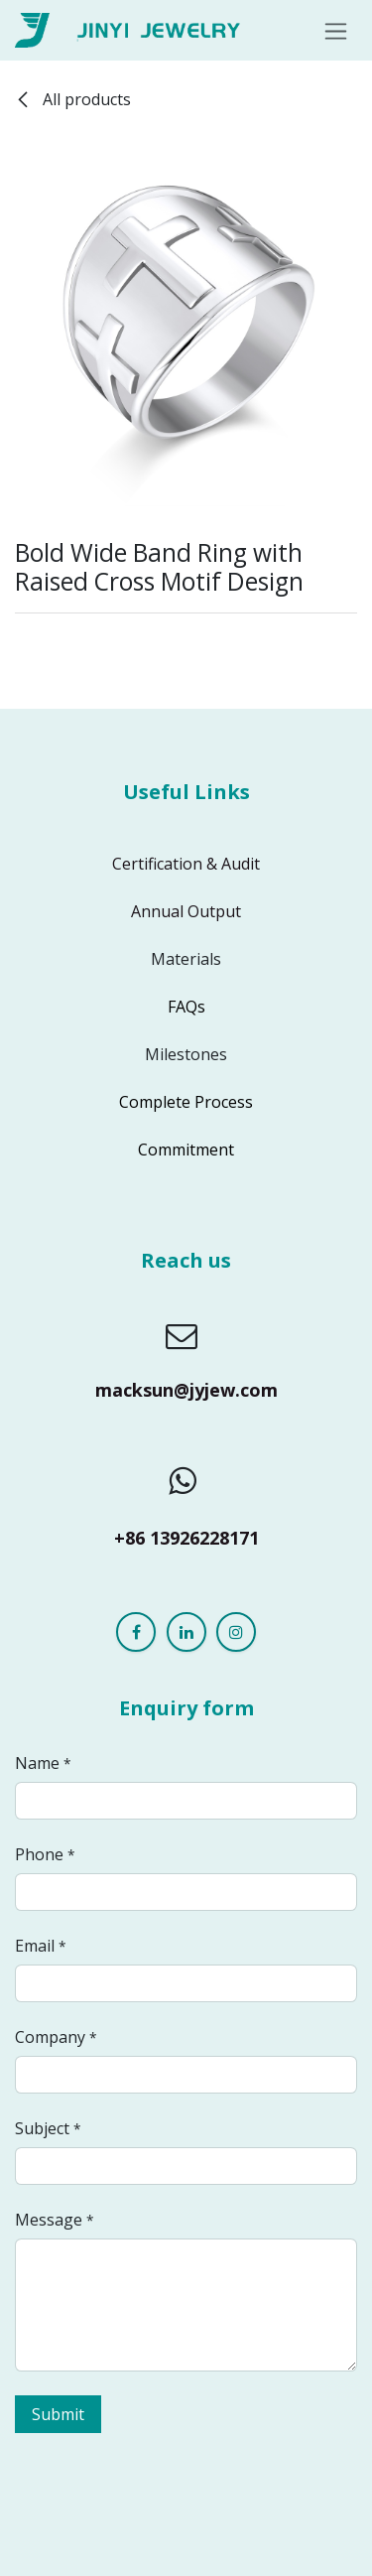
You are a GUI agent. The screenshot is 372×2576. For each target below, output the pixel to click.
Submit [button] (58, 2414)
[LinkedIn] (186, 1632)
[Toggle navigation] (335, 30)
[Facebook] (136, 1632)
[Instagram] (236, 1632)
